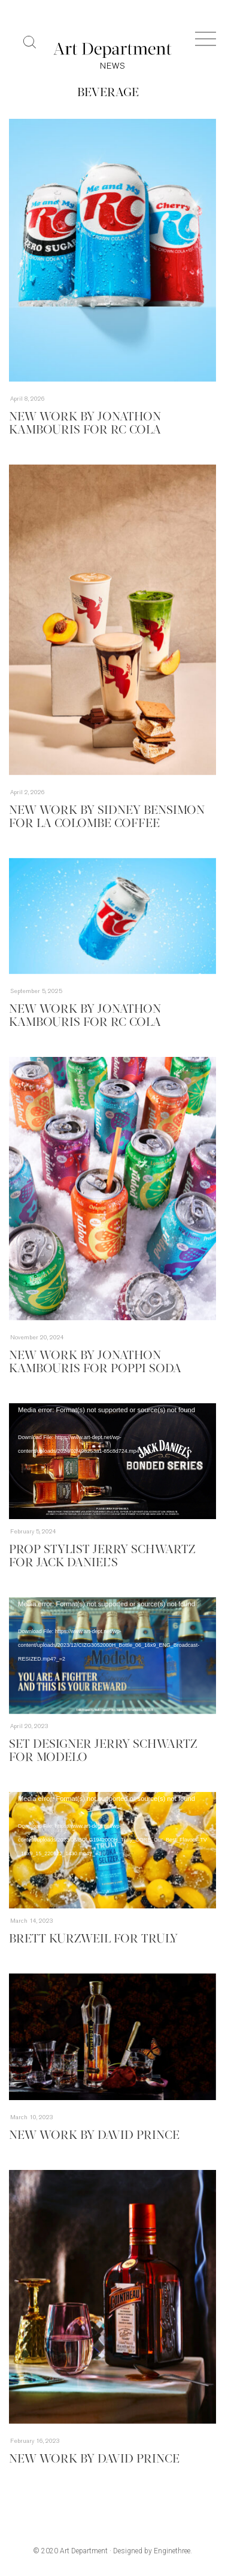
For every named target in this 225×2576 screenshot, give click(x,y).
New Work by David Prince (94, 2460)
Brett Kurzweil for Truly (93, 1939)
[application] (112, 1461)
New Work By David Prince (94, 2136)
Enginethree (172, 2551)
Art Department (84, 2551)
